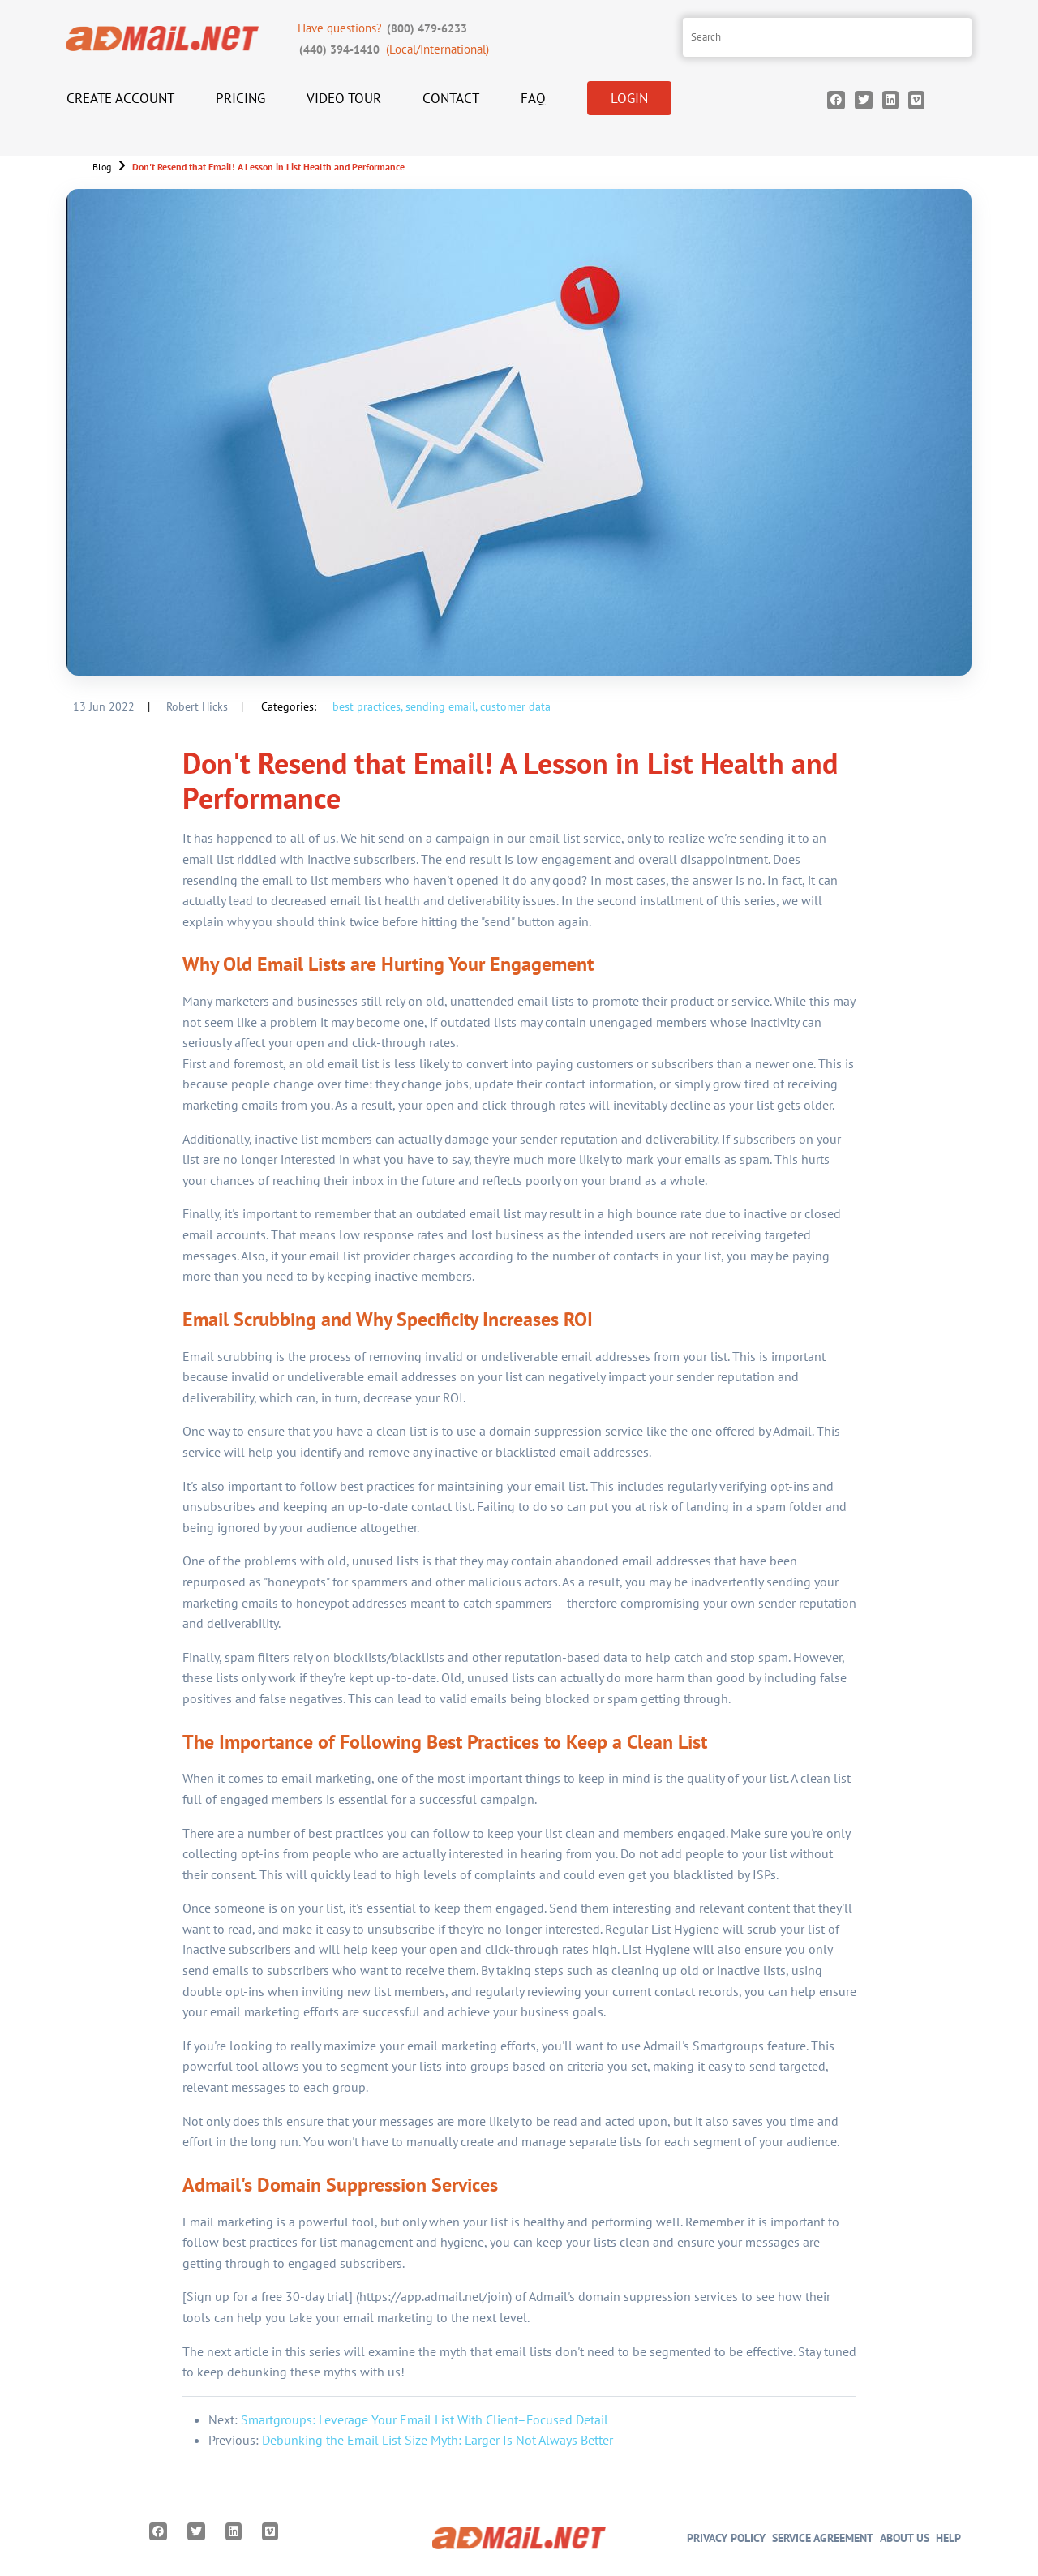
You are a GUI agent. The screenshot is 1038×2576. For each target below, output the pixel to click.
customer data (515, 706)
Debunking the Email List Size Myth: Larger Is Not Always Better (437, 2440)
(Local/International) (393, 49)
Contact (450, 98)
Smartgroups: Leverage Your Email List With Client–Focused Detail (424, 2419)
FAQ (533, 98)
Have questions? (384, 28)
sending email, (441, 706)
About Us (904, 2537)
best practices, (367, 706)
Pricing (240, 98)
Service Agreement (822, 2537)
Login (629, 98)
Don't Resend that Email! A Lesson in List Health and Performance (268, 167)
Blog (101, 167)
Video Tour (344, 98)
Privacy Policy (726, 2537)
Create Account (120, 98)
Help (948, 2537)
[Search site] (827, 37)
